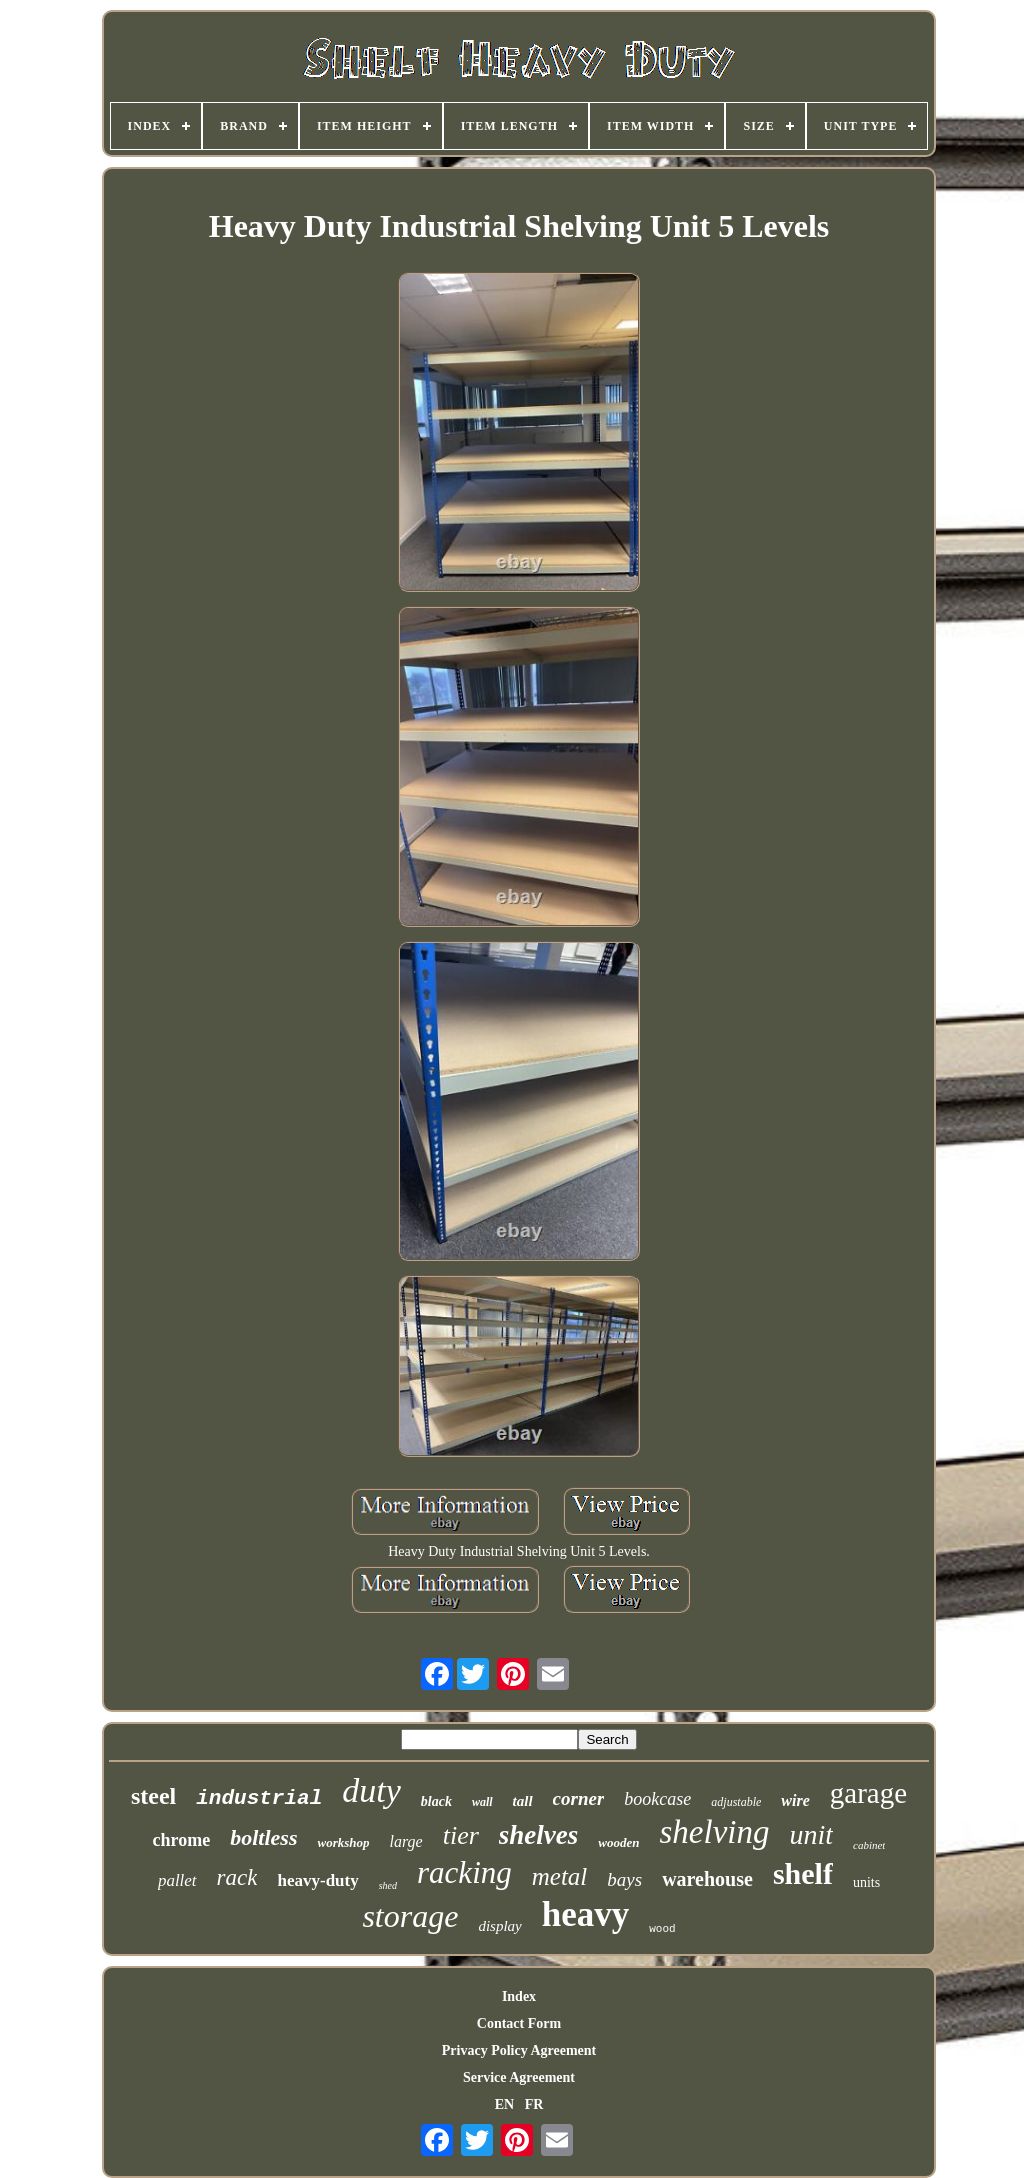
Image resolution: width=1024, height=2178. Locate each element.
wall (482, 1802)
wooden (618, 1842)
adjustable (736, 1802)
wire (795, 1800)
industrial (259, 1798)
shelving (714, 1832)
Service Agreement (519, 2077)
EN (504, 2104)
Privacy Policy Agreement (519, 2050)
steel (153, 1796)
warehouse (707, 1879)
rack (237, 1877)
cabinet (869, 1845)
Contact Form (519, 2023)
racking (464, 1872)
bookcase (657, 1799)
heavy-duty (317, 1880)
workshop (343, 1842)
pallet (177, 1880)
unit (811, 1834)
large (406, 1841)
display (499, 1926)
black (436, 1801)
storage (410, 1916)
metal (560, 1876)
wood (662, 1929)
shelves (538, 1835)
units (866, 1882)
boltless (263, 1837)
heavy (586, 1914)
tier (461, 1835)
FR (534, 2104)
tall (523, 1801)
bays (624, 1879)
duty (371, 1790)
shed (388, 1885)
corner (579, 1798)
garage (868, 1793)
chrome (182, 1840)
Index (519, 1996)
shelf (803, 1873)
